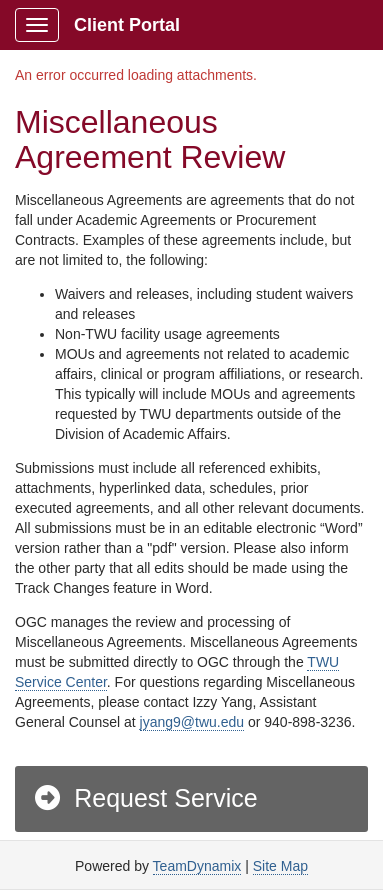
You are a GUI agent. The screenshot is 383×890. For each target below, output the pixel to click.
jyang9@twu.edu (192, 722)
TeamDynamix (197, 866)
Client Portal (127, 25)
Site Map (280, 866)
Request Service (145, 798)
